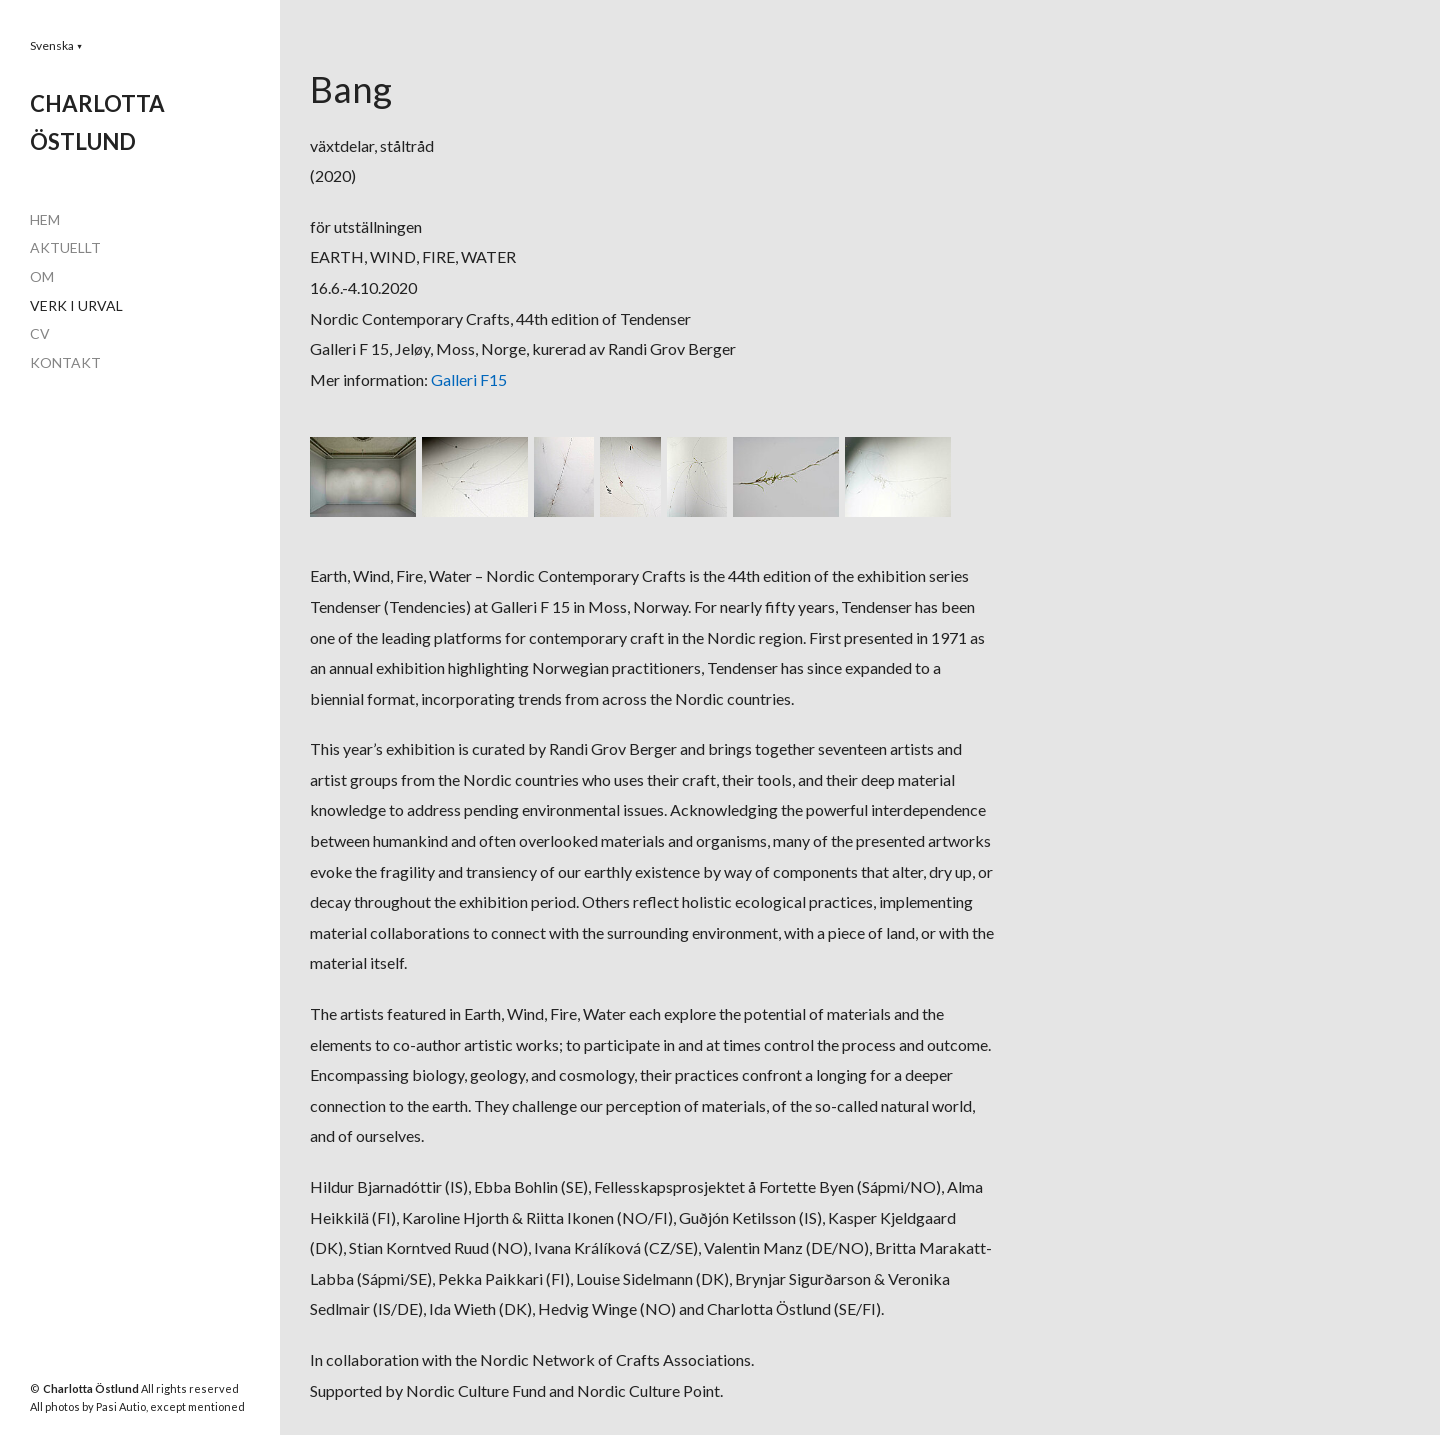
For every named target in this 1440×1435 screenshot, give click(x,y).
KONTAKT (65, 362)
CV (40, 333)
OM (42, 276)
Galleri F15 (469, 379)
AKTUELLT (65, 247)
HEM (45, 219)
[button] (56, 45)
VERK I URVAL (76, 305)
